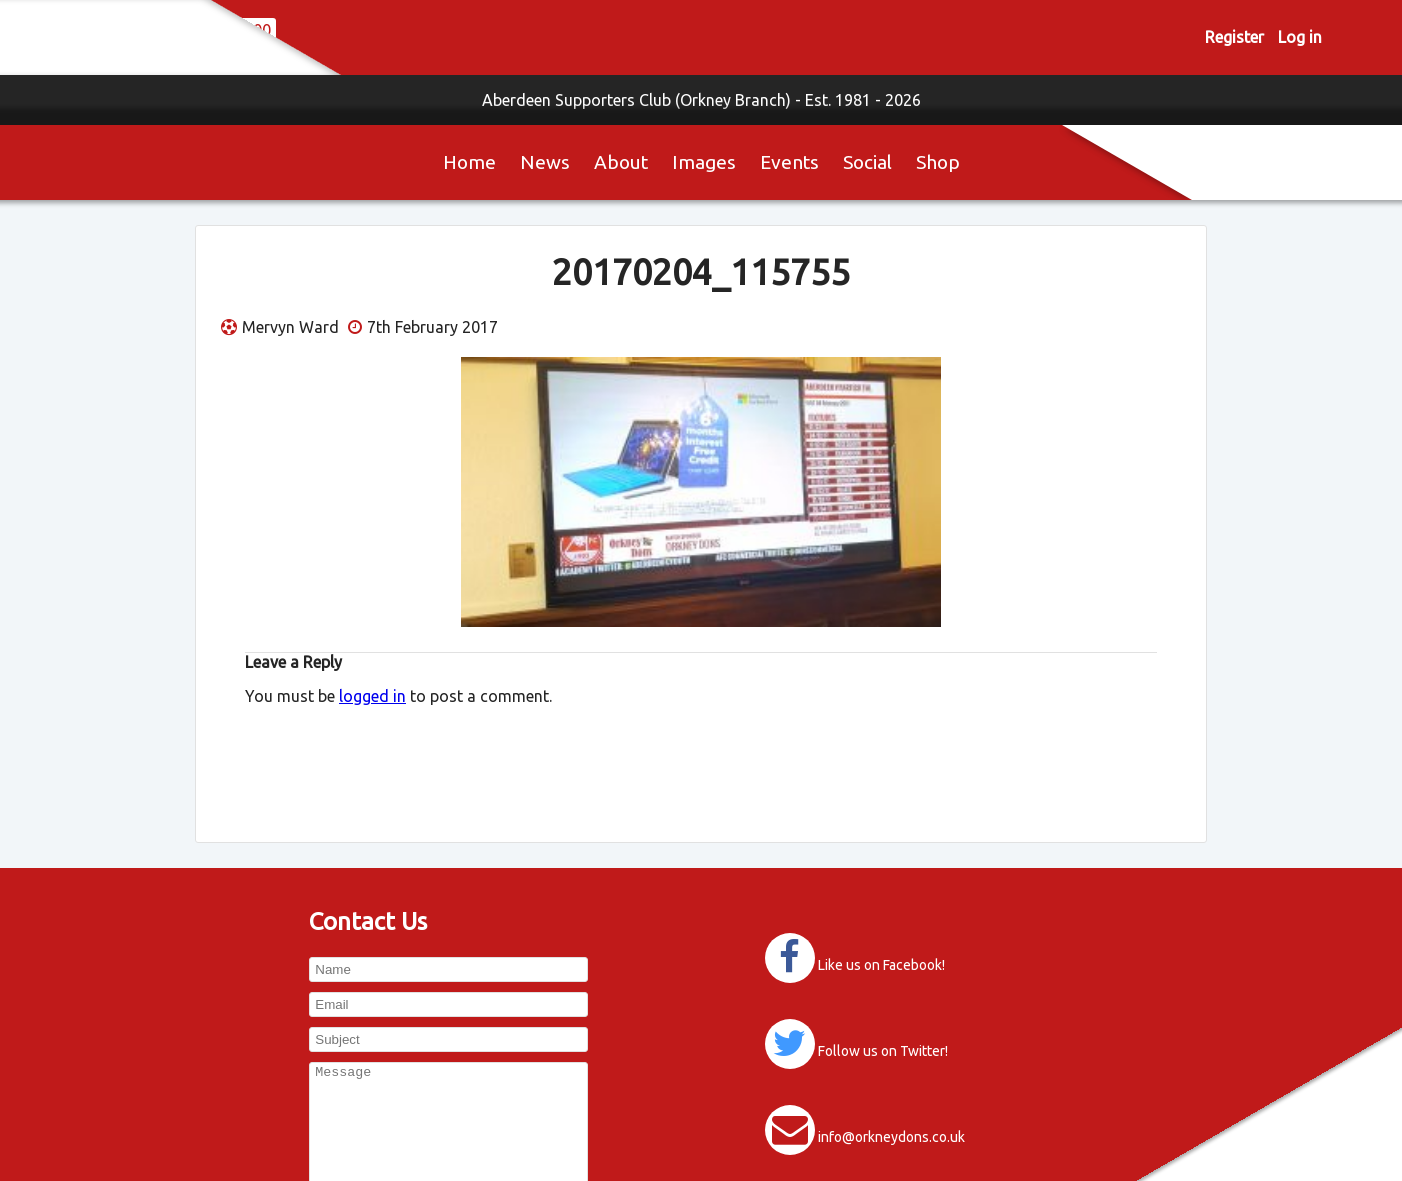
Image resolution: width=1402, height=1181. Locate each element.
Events (789, 162)
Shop (938, 162)
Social (867, 162)
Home (469, 162)
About (621, 162)
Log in (1300, 37)
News (545, 162)
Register (1234, 37)
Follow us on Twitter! (883, 1051)
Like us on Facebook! (881, 965)
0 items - (409, 37)
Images (704, 162)
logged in (372, 696)
